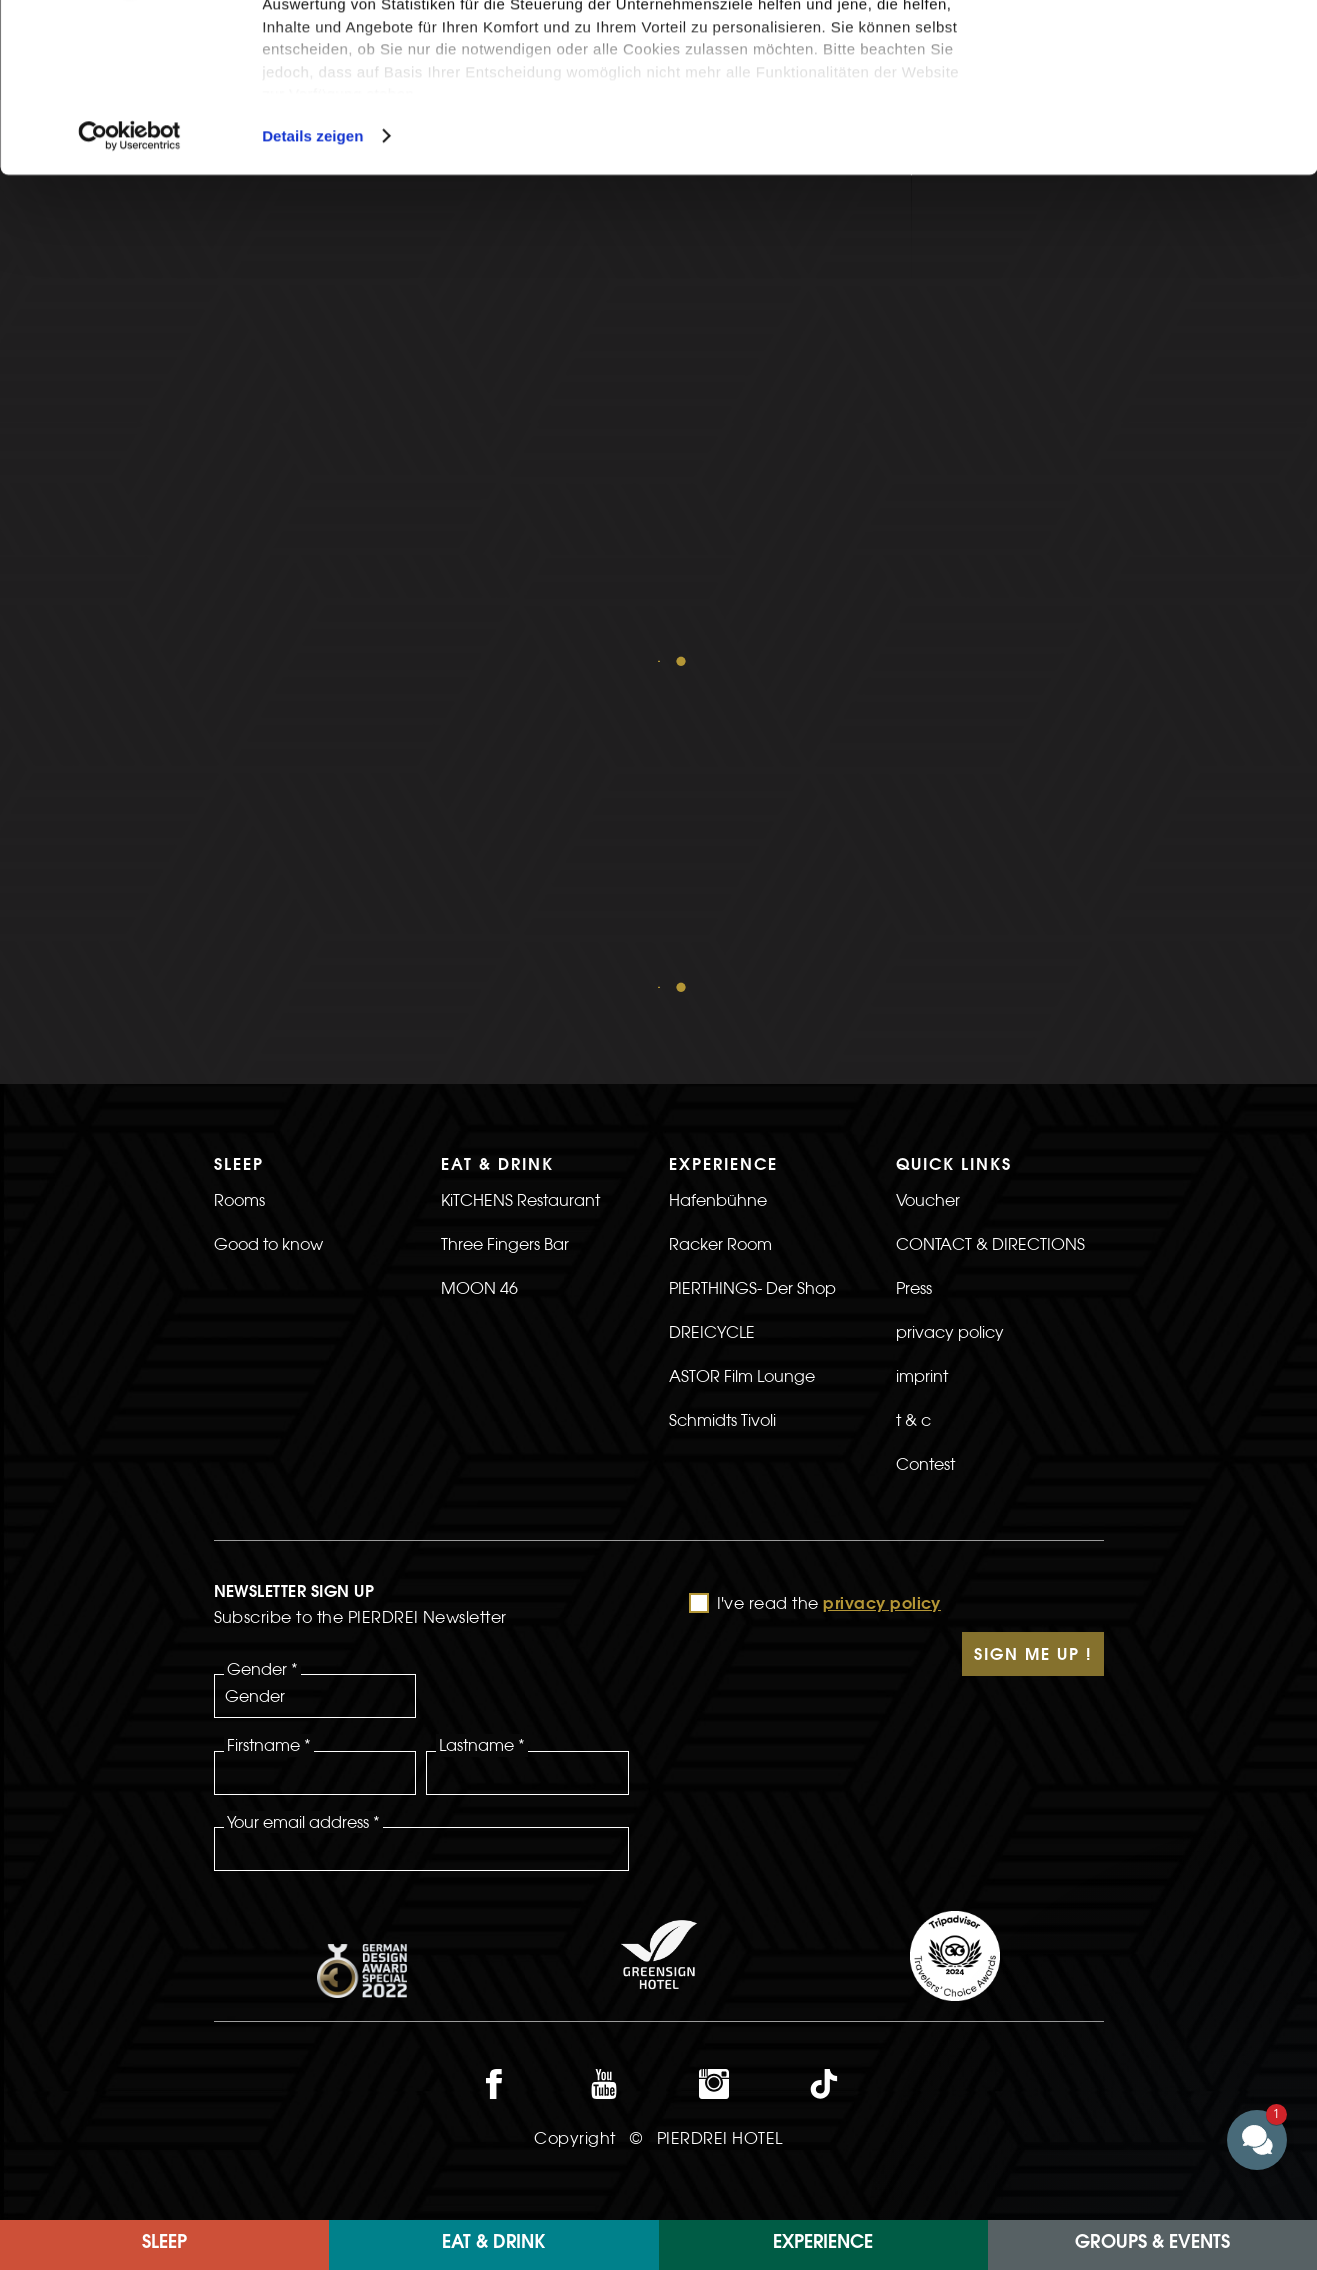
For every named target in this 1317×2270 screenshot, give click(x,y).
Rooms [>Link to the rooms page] (239, 867)
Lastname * (482, 1412)
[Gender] (315, 1363)
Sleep (164, 2244)
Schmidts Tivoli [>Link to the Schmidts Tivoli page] (722, 1087)
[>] (1000, 1175)
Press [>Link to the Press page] (914, 955)
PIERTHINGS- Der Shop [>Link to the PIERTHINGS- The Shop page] (752, 955)
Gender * (262, 1336)
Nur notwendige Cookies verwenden (1150, 117)
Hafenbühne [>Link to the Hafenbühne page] (718, 867)
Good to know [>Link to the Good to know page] (268, 911)
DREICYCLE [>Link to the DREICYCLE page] (712, 999)
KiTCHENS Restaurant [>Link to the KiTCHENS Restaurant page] (520, 867)
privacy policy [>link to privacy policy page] (950, 999)
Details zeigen (312, 293)
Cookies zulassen (1150, 49)
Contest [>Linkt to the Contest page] (925, 1131)
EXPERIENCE (823, 2244)
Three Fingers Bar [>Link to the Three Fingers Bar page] (505, 911)
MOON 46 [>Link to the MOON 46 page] (479, 955)
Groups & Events (1152, 2244)
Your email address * (303, 1489)
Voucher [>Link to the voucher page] (928, 867)
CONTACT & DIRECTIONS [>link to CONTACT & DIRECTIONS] (990, 911)
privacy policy (882, 1272)
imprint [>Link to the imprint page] (922, 1043)
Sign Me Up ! (1033, 1323)
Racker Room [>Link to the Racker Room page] (720, 911)
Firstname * (269, 1412)
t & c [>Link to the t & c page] (913, 1087)
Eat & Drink (493, 2244)
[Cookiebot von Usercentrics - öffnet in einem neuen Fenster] (129, 294)
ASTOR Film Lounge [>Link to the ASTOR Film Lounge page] (742, 1043)
